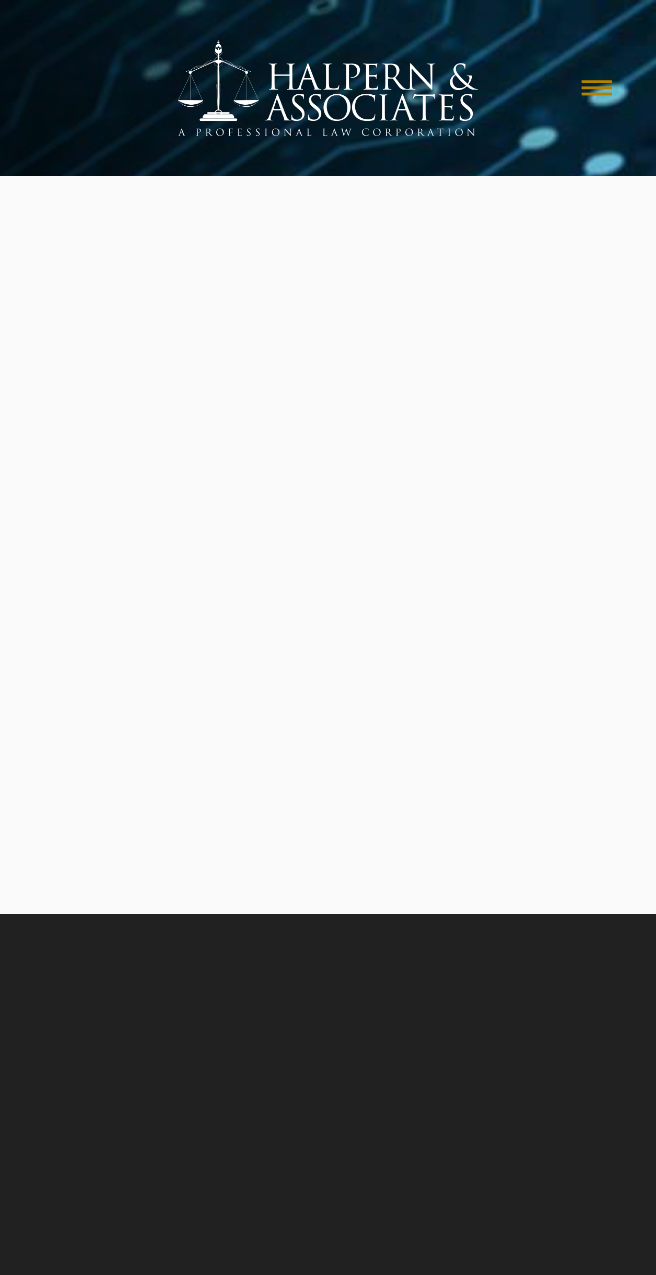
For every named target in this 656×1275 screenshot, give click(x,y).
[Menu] (597, 88)
